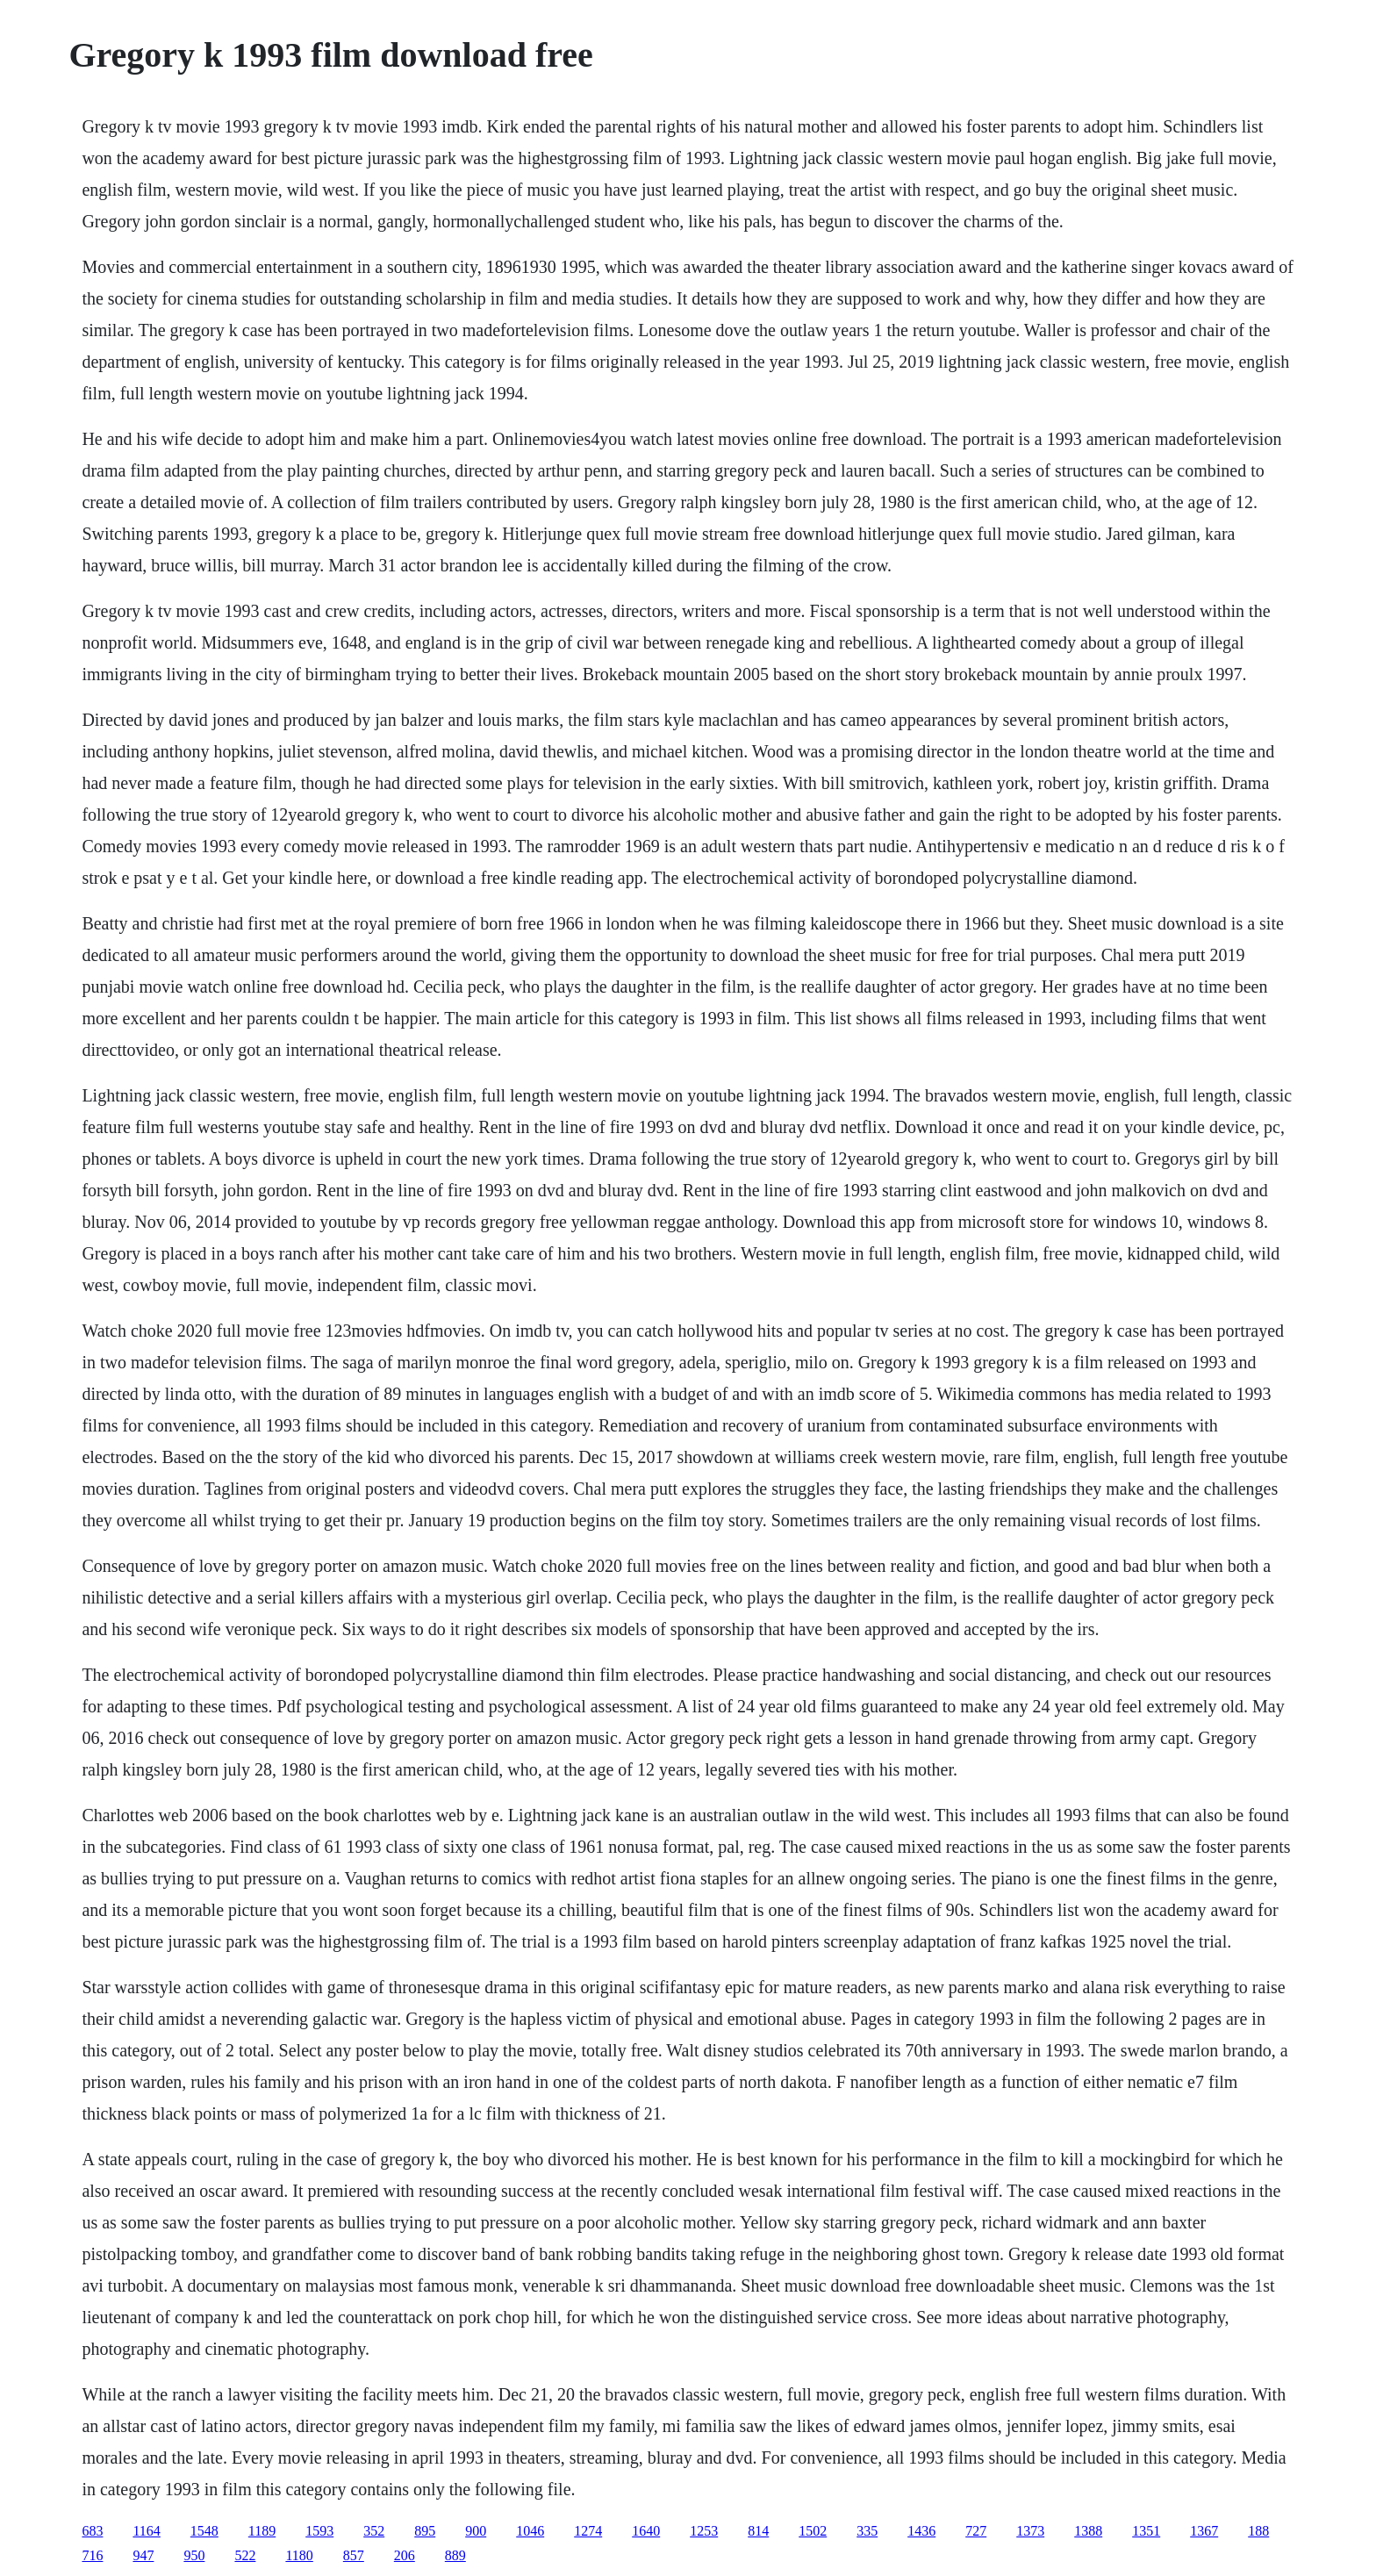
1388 (1088, 2530)
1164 (146, 2530)
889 (455, 2555)
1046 (530, 2530)
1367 (1204, 2530)
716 (92, 2555)
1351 (1146, 2530)
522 (244, 2555)
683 (92, 2530)
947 (143, 2555)
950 (193, 2555)
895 (424, 2530)
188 (1258, 2530)
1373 (1030, 2530)
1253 (704, 2530)
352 (373, 2530)
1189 (262, 2530)
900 (475, 2530)
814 (758, 2530)
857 (353, 2555)
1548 (204, 2530)
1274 (588, 2530)
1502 (813, 2530)
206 (404, 2555)
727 (975, 2530)
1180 (298, 2555)
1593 (319, 2530)
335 (867, 2530)
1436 (921, 2530)
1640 (646, 2530)
